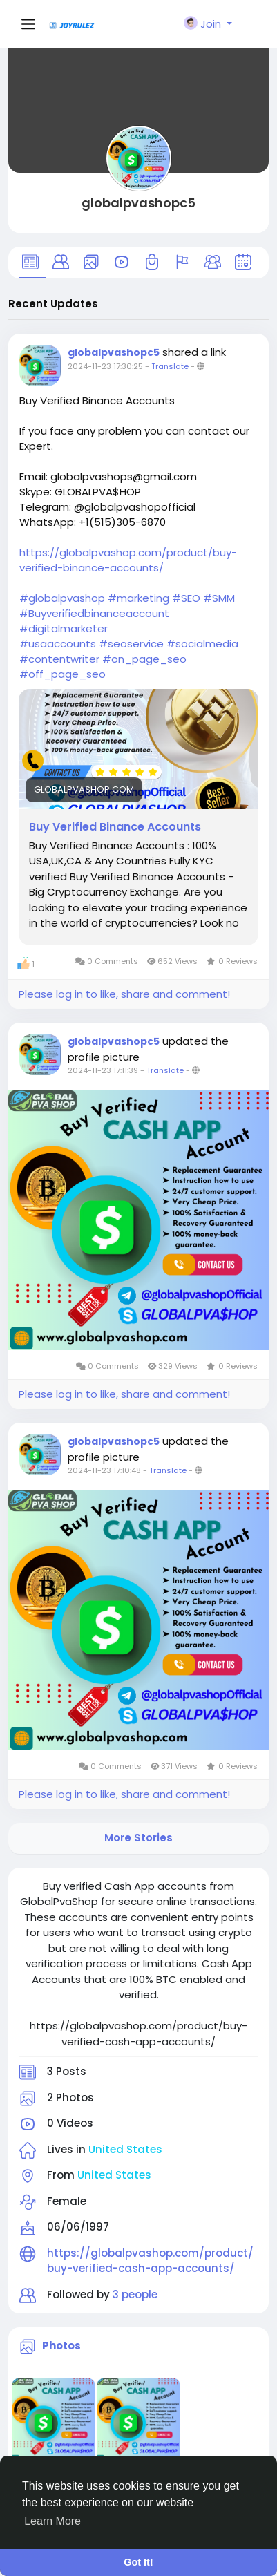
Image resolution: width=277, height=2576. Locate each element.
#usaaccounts (57, 643)
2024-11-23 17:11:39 (103, 1070)
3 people (135, 2294)
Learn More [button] (52, 2521)
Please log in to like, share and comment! (124, 994)
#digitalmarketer (63, 628)
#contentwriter (59, 659)
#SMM (219, 598)
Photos (61, 2345)
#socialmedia (202, 643)
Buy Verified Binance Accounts (115, 827)
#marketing (138, 598)
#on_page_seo (144, 659)
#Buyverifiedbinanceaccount (94, 613)
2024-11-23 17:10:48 (104, 1470)
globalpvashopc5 (138, 202)
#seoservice (131, 643)
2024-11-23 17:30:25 (105, 366)
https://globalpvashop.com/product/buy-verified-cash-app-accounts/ (150, 2261)
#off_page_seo (62, 674)
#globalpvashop (62, 598)
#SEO (186, 598)
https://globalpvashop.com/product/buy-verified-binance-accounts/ (128, 560)
